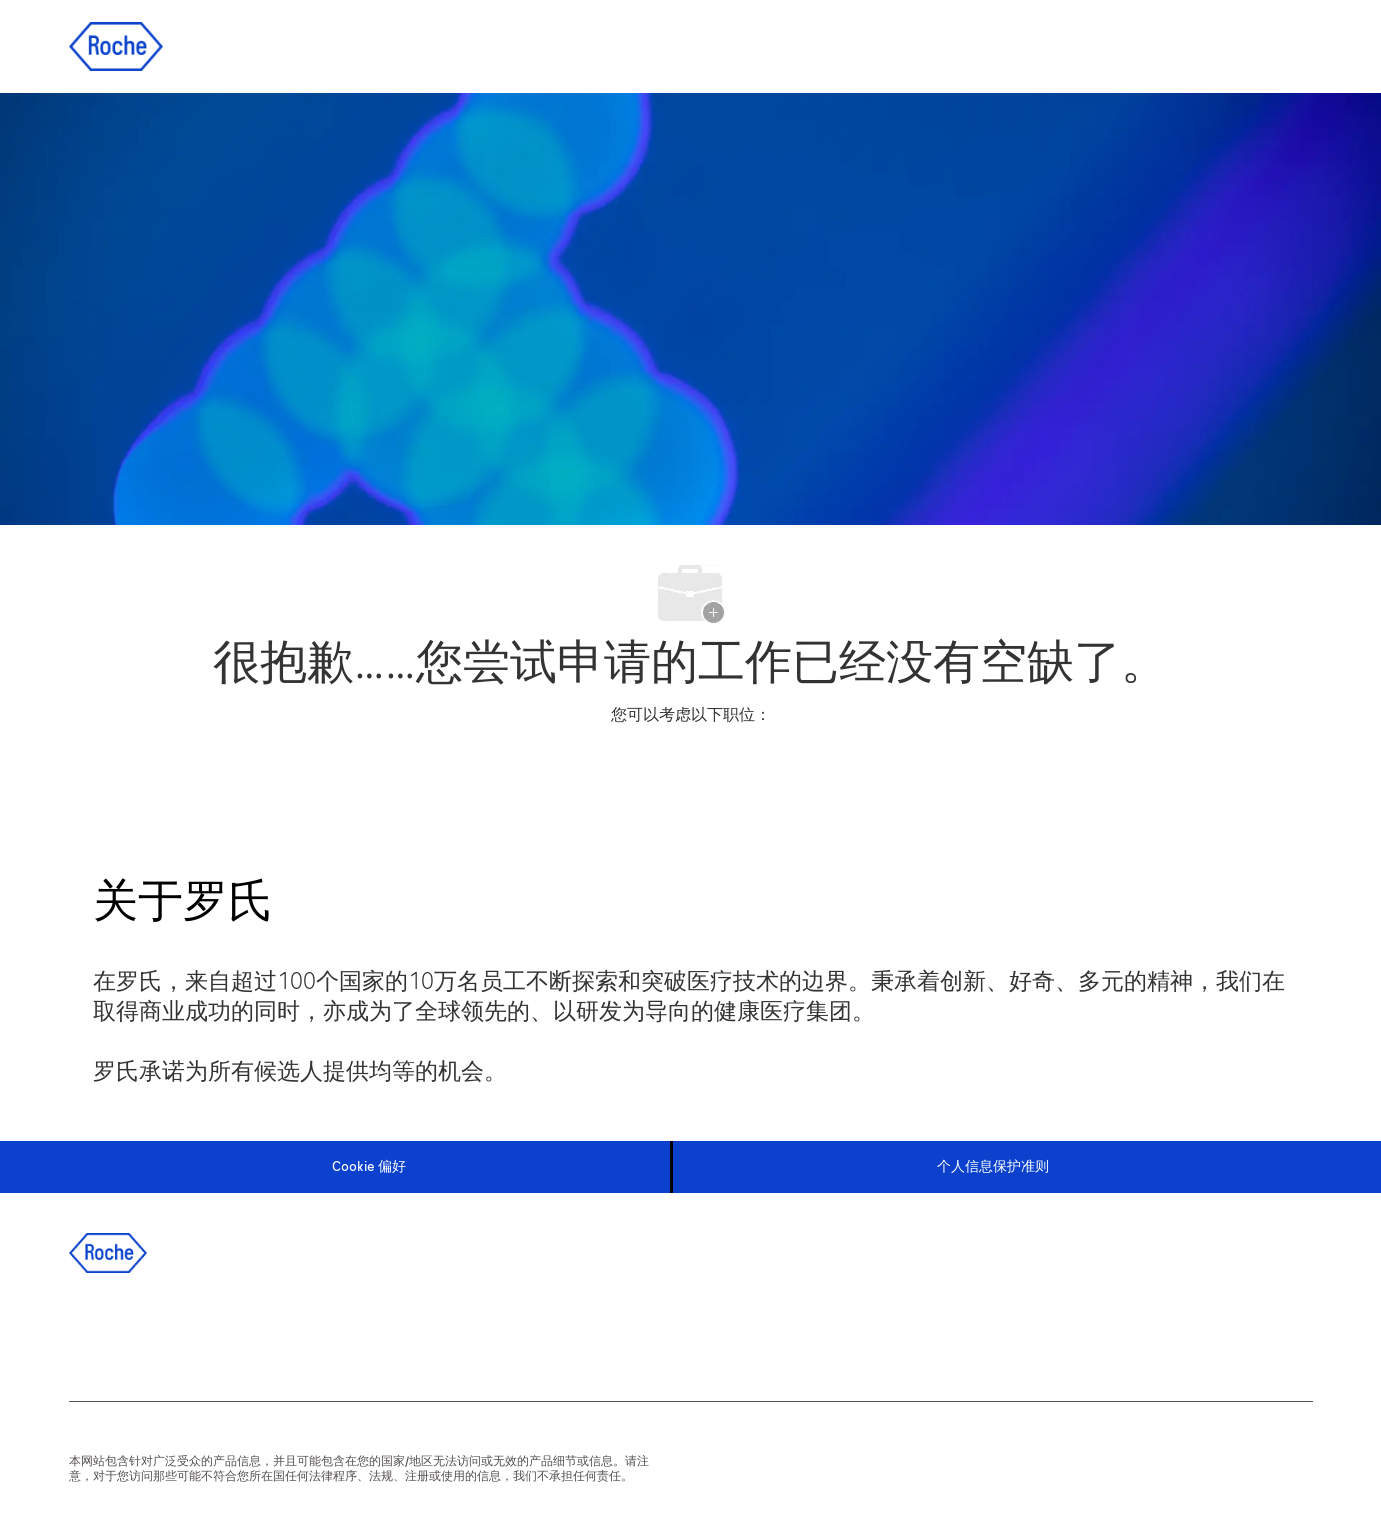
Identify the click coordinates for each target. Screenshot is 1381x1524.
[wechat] (312, 1332)
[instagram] (258, 1332)
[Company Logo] (116, 45)
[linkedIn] (150, 1332)
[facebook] (96, 1332)
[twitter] (204, 1332)
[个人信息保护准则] (993, 1167)
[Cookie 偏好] (369, 1167)
